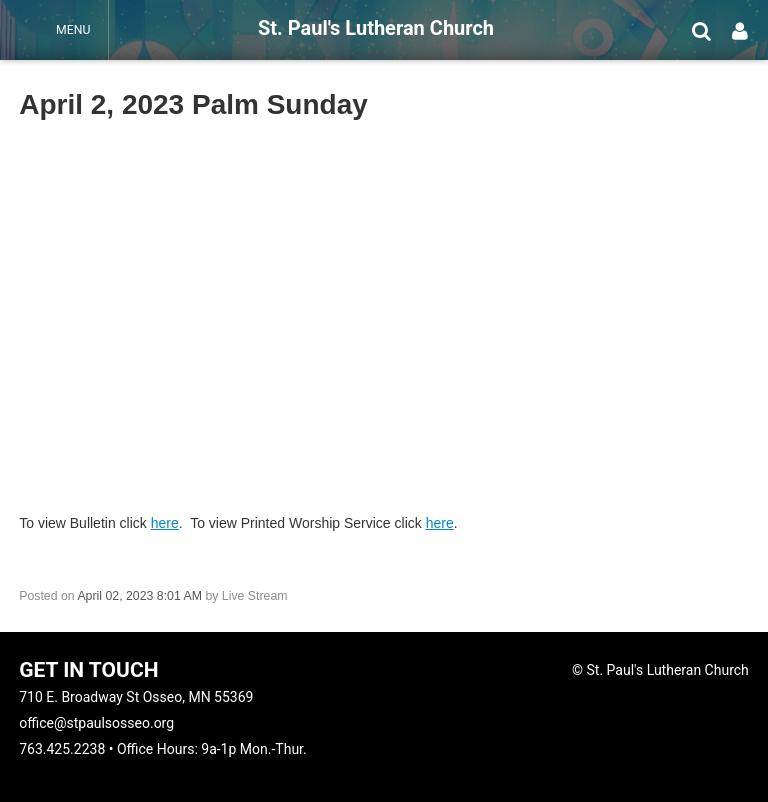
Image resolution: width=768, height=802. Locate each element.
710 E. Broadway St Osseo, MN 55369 (136, 697)
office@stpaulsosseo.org (96, 723)
